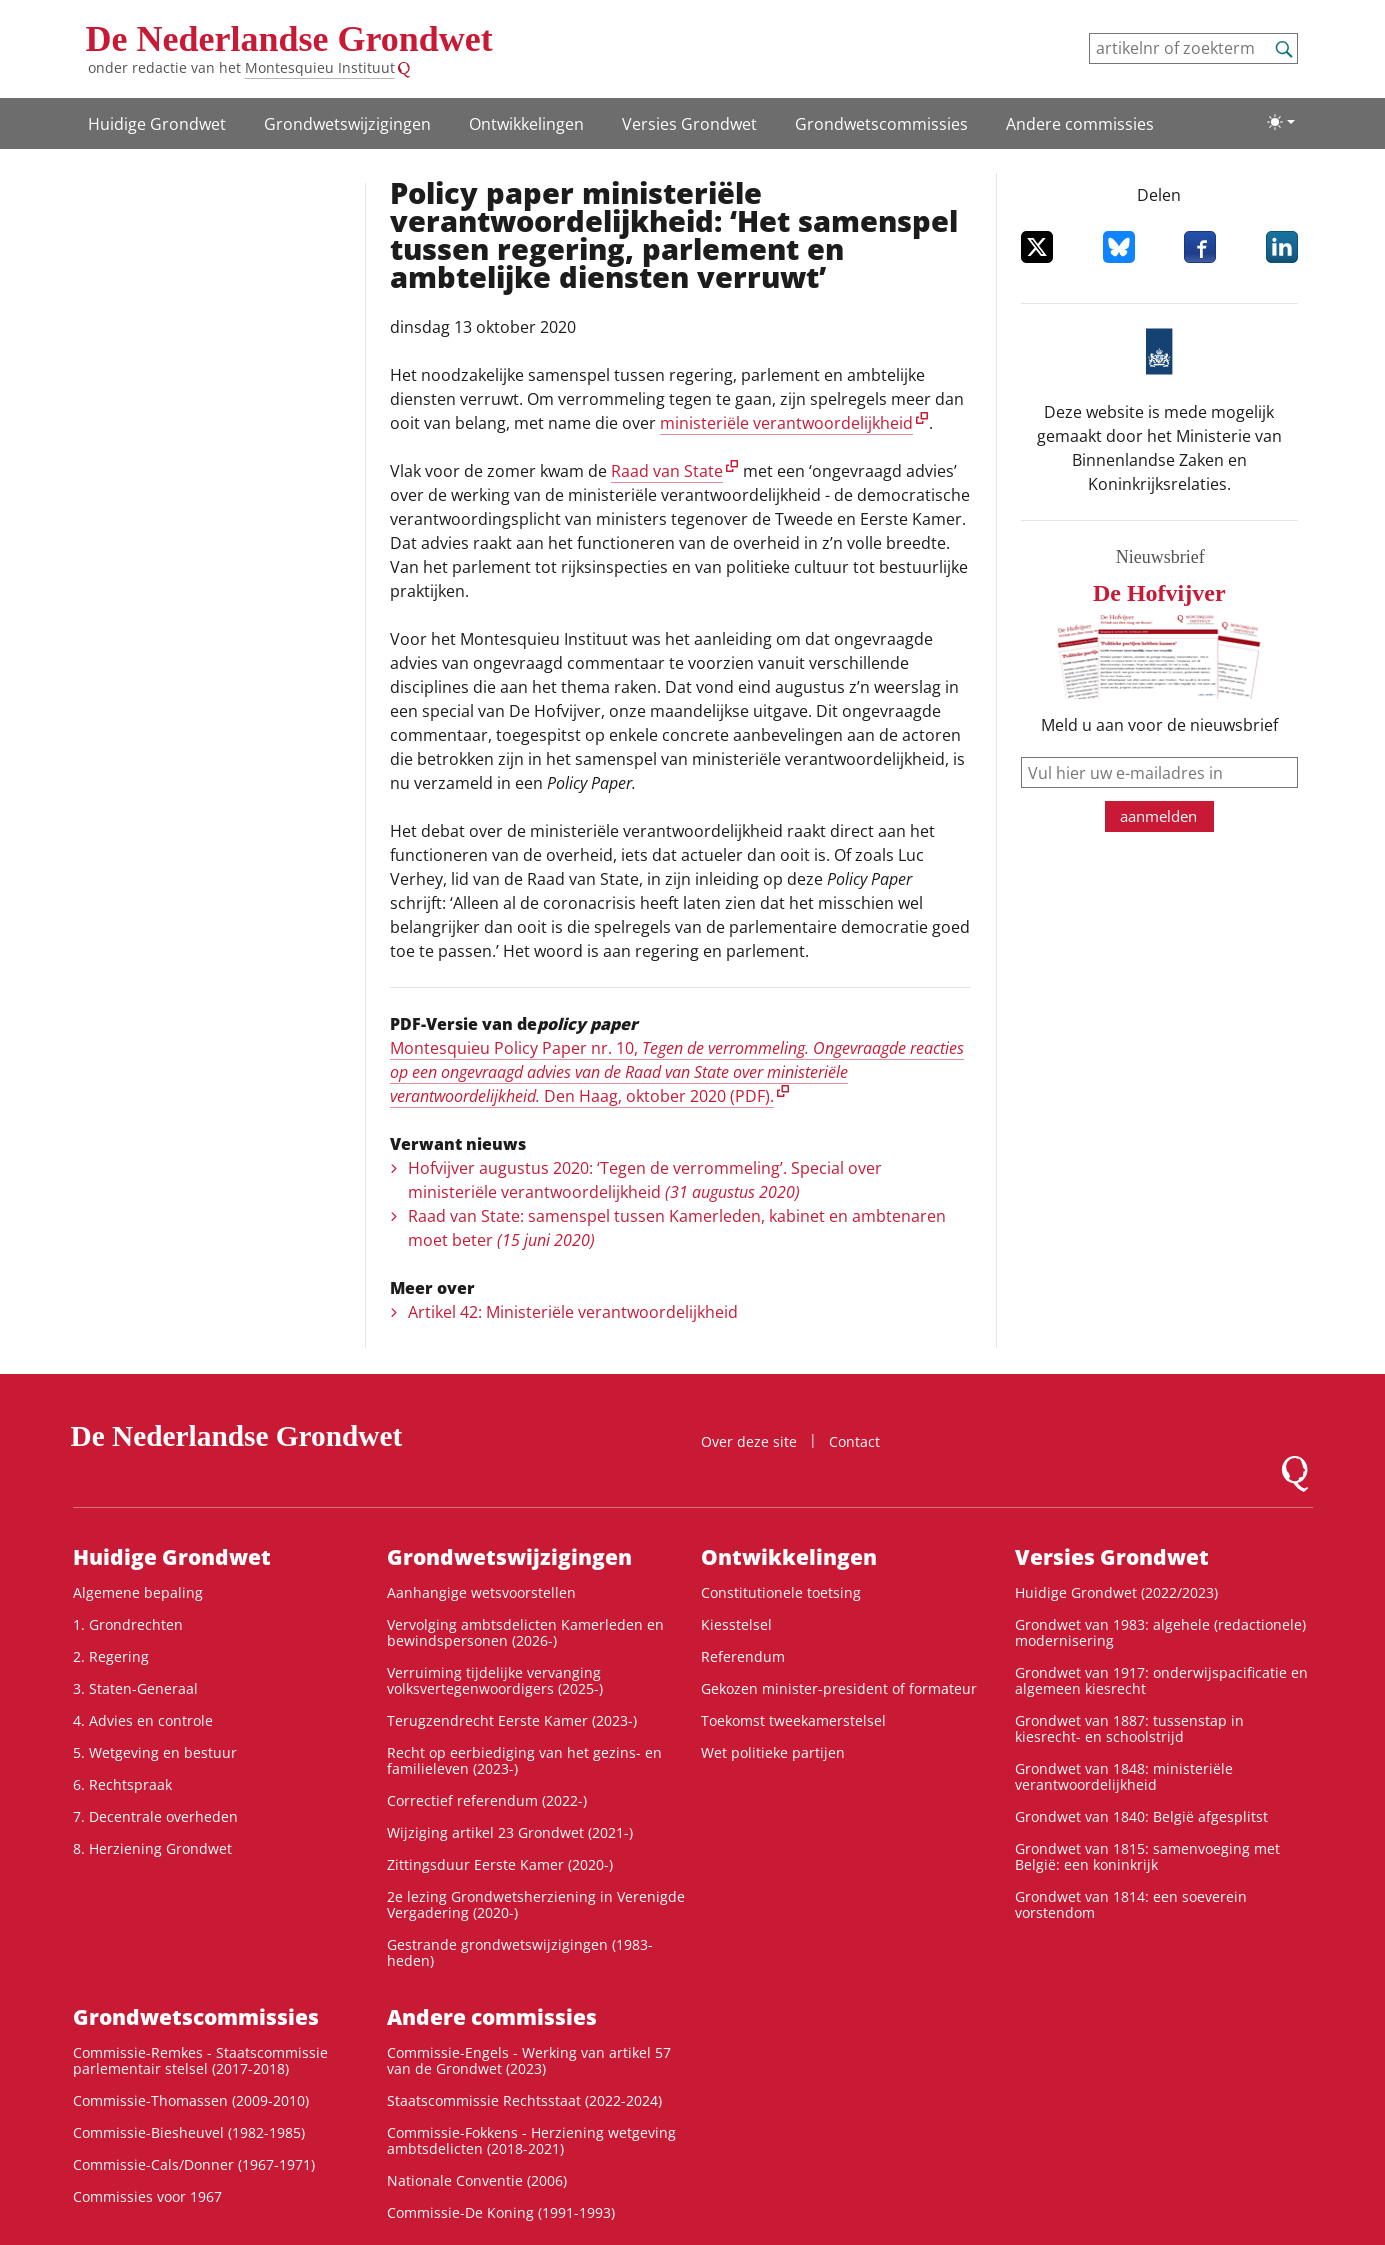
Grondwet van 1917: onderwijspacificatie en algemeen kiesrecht (1161, 1680)
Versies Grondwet (689, 124)
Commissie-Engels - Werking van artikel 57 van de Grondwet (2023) (529, 2060)
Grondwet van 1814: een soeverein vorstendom (1131, 1904)
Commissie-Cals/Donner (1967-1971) (194, 2164)
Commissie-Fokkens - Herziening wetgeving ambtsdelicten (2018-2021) (531, 2140)
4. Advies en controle (143, 1720)
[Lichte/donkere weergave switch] (1281, 122)
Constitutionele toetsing (781, 1592)
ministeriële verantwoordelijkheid (786, 423)
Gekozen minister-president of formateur (839, 1688)
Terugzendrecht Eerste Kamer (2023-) (512, 1720)
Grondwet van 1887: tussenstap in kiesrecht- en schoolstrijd (1129, 1728)
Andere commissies (1080, 124)
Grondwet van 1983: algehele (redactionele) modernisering (1160, 1632)
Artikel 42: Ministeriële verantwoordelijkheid (573, 1312)
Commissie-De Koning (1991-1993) (501, 2212)
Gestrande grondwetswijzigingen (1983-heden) (520, 1952)
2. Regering (111, 1656)
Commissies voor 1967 (147, 2196)
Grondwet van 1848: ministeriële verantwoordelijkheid (1124, 1776)
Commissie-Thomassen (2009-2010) (191, 2100)
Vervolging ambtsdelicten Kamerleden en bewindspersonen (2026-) (525, 1632)
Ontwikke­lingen (526, 124)
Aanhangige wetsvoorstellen (481, 1592)
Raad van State (667, 471)
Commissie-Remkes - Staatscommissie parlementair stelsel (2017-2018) (200, 2060)
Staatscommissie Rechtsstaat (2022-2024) (524, 2100)
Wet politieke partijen (773, 1752)
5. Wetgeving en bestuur (155, 1752)
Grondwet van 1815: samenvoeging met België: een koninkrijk (1147, 1856)
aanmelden (1158, 816)
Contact (854, 1441)
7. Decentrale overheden (155, 1816)
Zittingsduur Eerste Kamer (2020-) (500, 1864)
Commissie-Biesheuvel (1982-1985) (189, 2132)
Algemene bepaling (138, 1592)
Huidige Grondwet (157, 124)
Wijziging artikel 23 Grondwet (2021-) (510, 1832)
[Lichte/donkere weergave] (1281, 122)
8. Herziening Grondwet (152, 1848)
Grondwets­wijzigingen (347, 124)
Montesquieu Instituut (320, 67)
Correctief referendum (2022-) (487, 1800)
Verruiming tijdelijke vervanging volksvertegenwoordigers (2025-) (495, 1680)
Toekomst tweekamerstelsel (793, 1720)
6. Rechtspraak (122, 1784)
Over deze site (749, 1441)
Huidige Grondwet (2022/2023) (1116, 1592)
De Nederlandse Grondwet (289, 39)
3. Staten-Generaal (135, 1688)
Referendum (743, 1656)
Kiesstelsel (736, 1624)
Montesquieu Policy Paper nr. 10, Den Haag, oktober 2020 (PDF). (677, 1072)
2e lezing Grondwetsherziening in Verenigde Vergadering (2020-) (536, 1904)
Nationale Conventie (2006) (477, 2180)
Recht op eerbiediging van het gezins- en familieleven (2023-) (524, 1760)
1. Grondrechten (128, 1624)
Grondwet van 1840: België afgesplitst (1141, 1816)
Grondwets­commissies (881, 124)
